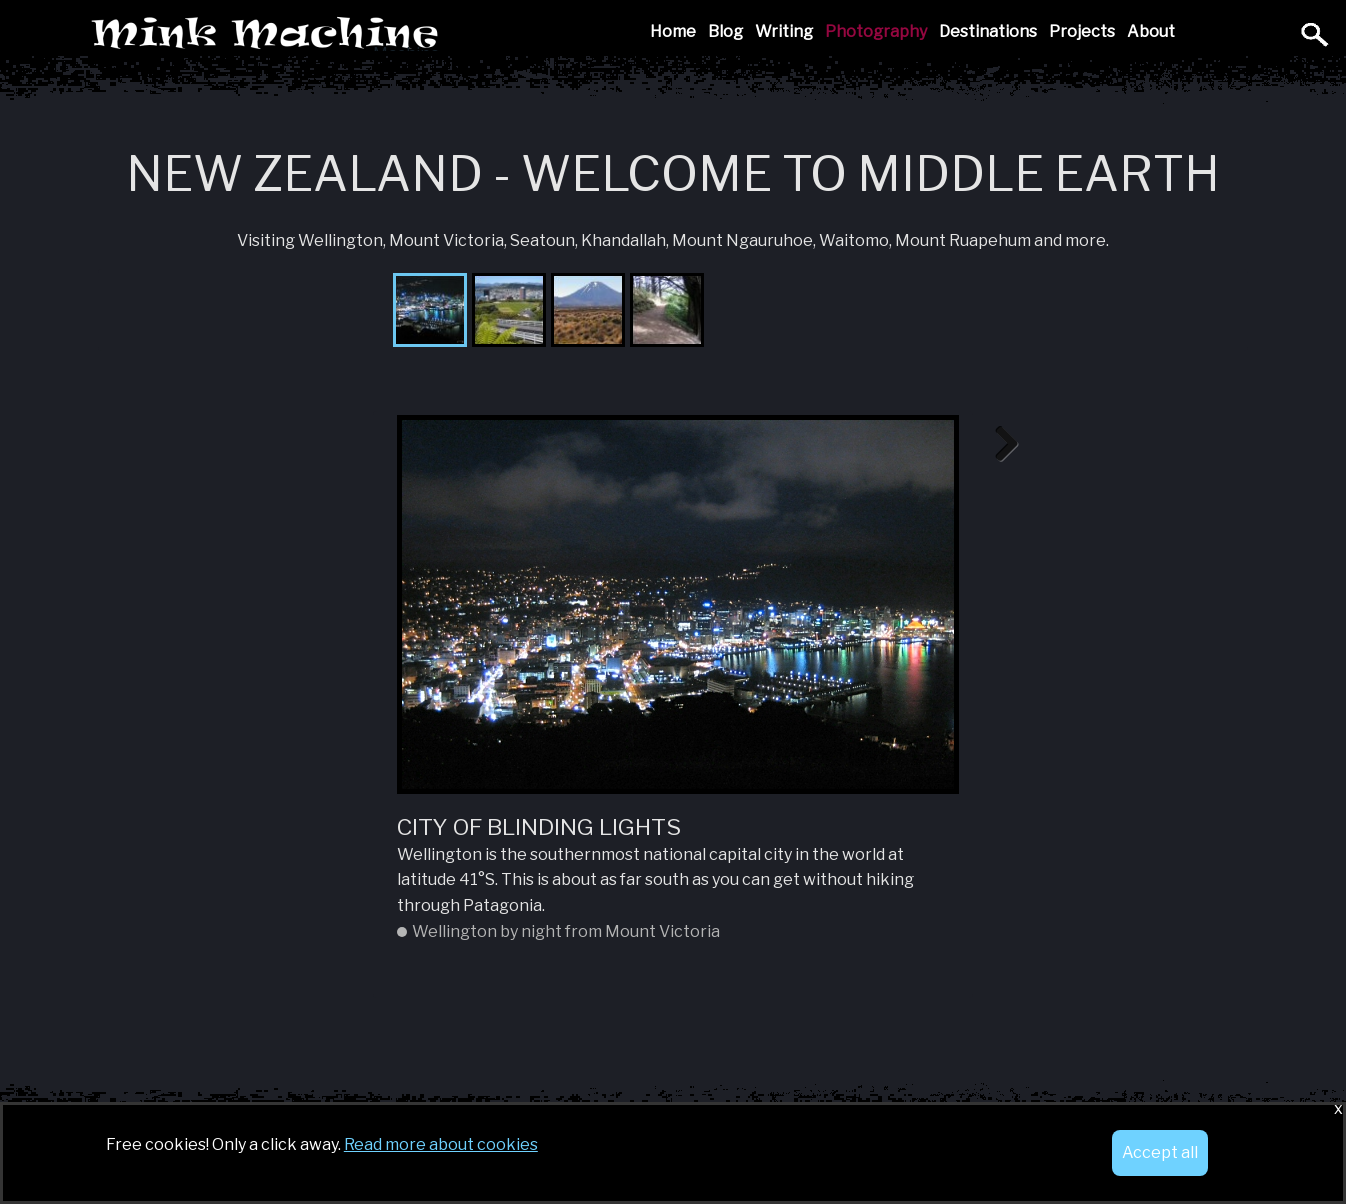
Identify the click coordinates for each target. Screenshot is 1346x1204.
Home (673, 31)
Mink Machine (406, 34)
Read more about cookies (441, 1144)
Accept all (1160, 1152)
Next (999, 445)
